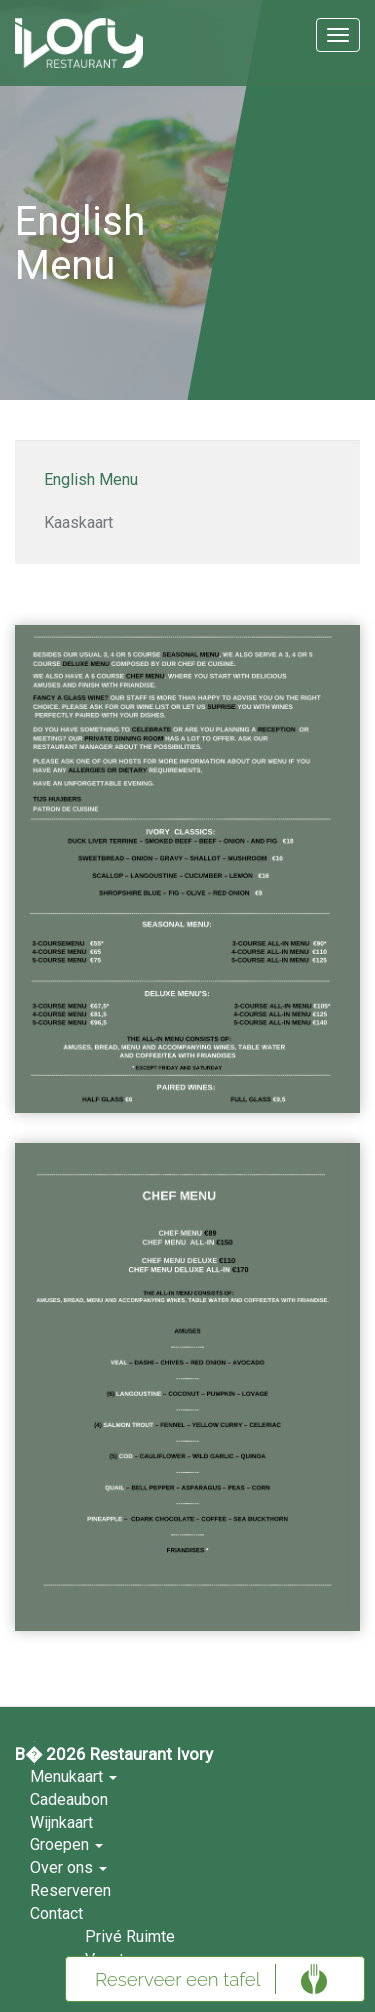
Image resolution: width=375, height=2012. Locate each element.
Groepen (66, 1844)
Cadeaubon (69, 1799)
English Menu (91, 479)
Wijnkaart (61, 1822)
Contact (56, 1913)
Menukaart (73, 1776)
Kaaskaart (78, 522)
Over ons (68, 1867)
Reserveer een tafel (178, 1979)
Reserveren (70, 1890)
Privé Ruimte (130, 1936)
